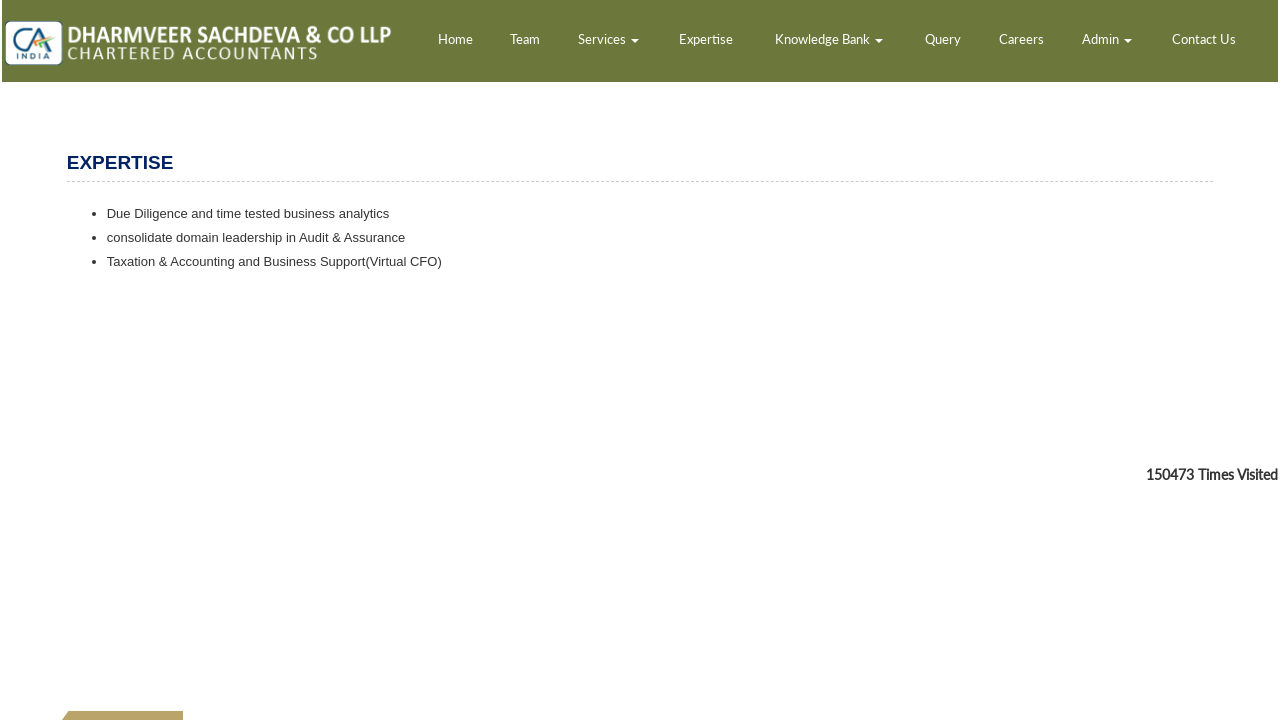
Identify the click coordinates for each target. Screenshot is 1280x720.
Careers (1021, 39)
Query (943, 39)
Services (608, 39)
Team (525, 39)
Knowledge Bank (829, 39)
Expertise (706, 39)
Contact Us (1204, 39)
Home (455, 39)
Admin (1107, 39)
